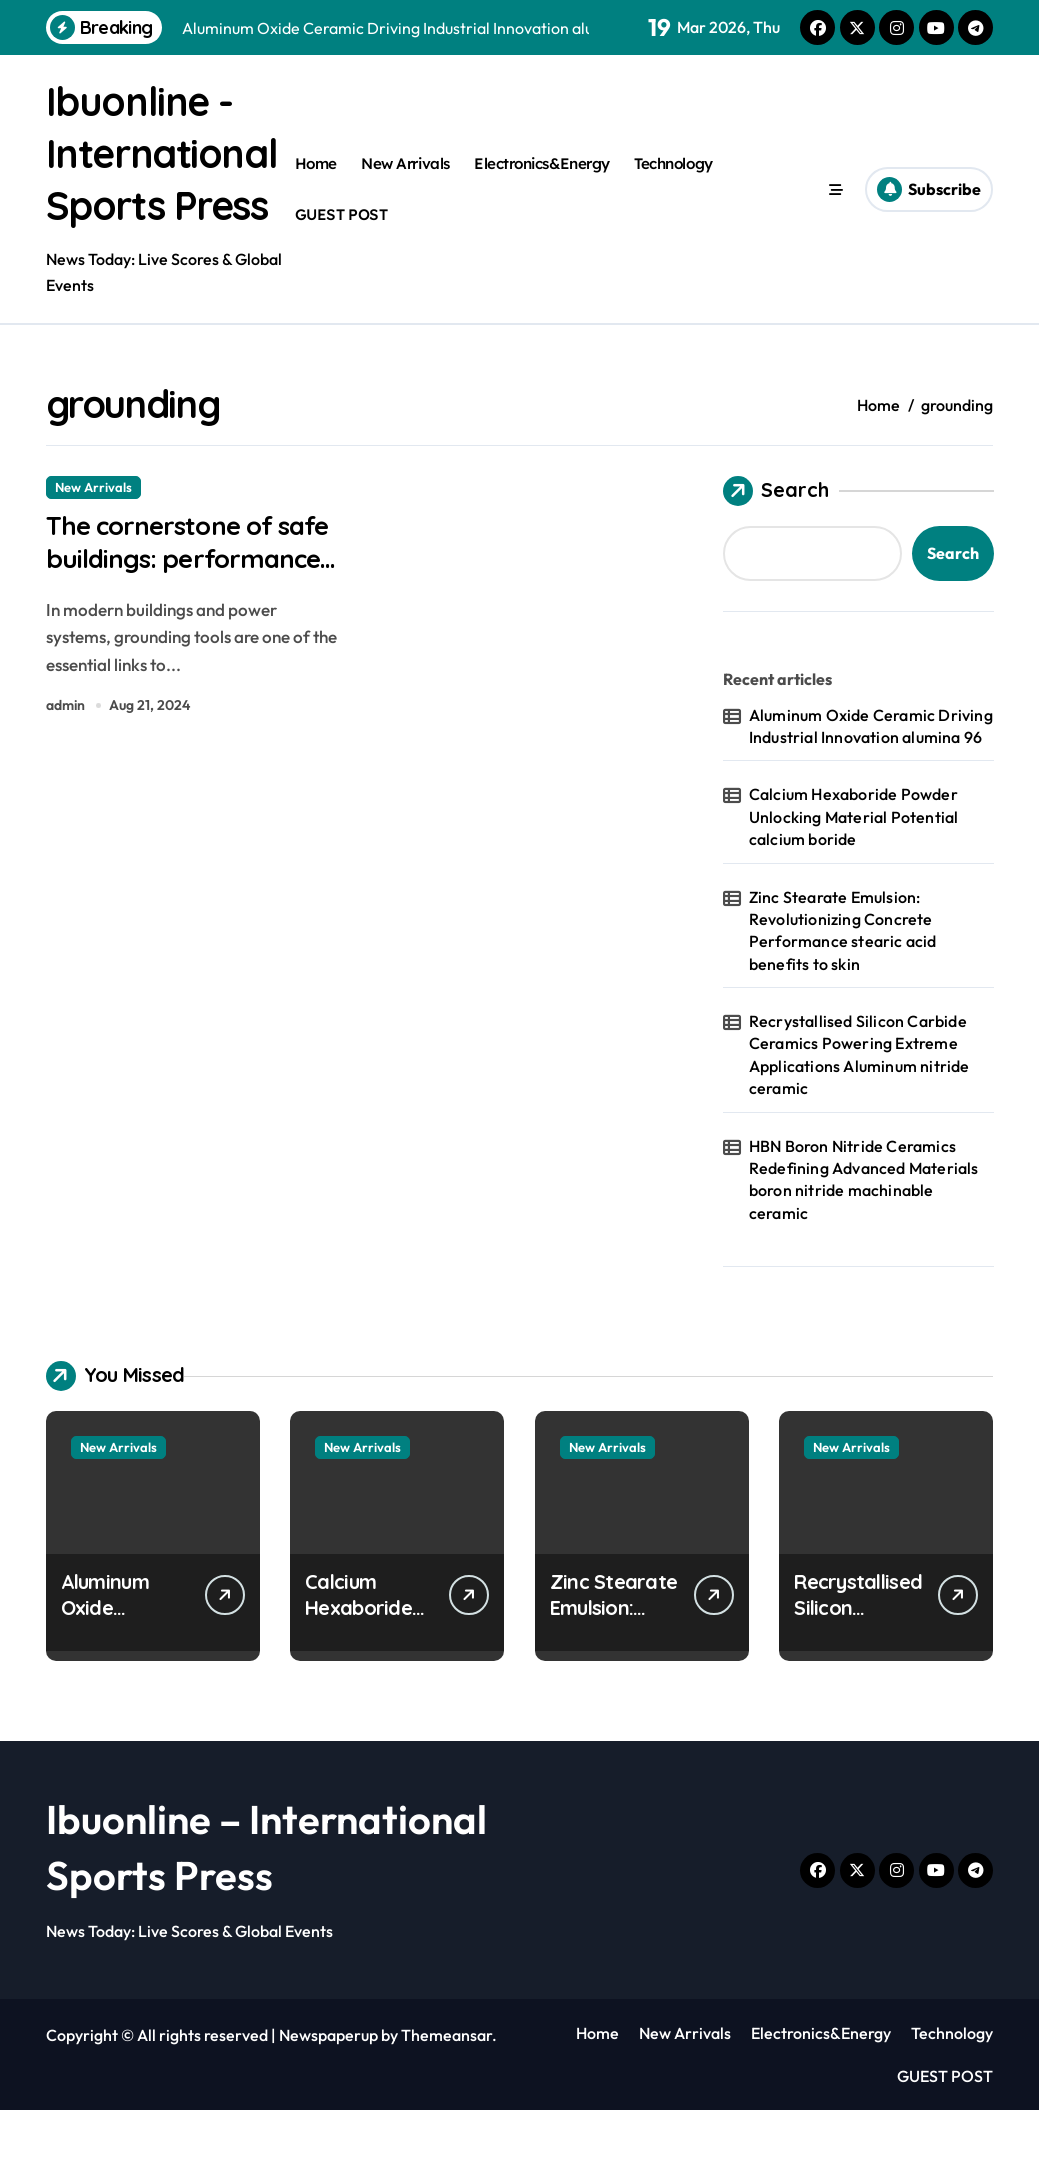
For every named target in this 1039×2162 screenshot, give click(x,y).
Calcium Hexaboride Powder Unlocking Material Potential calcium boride (854, 868)
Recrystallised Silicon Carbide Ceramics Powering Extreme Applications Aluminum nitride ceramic (859, 1106)
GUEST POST (341, 240)
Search (776, 543)
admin (65, 760)
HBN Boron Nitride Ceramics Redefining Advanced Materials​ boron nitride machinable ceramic (864, 1231)
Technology (673, 189)
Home (316, 189)
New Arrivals (405, 189)
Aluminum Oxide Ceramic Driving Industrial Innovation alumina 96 (871, 778)
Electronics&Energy (542, 189)
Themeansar (446, 2087)
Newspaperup (328, 2087)
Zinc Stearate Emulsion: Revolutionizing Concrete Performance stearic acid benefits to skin (843, 982)
